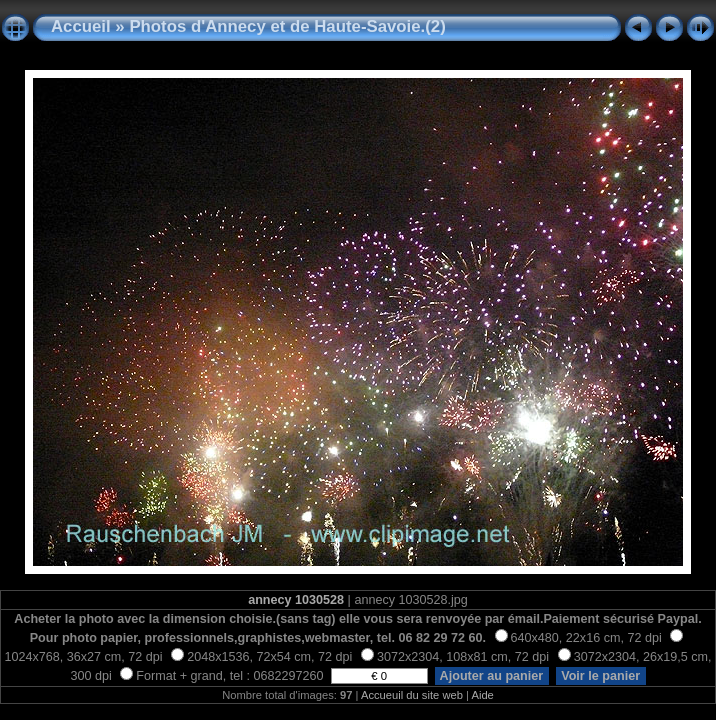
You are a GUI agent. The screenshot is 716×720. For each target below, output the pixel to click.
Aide (482, 695)
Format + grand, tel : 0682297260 (223, 676)
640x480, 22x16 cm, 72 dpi (578, 638)
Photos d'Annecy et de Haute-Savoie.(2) (287, 26)
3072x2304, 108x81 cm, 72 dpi (455, 657)
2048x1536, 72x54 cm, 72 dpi (261, 657)
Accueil (81, 26)
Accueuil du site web (412, 695)
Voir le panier (601, 676)
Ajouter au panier (492, 676)
